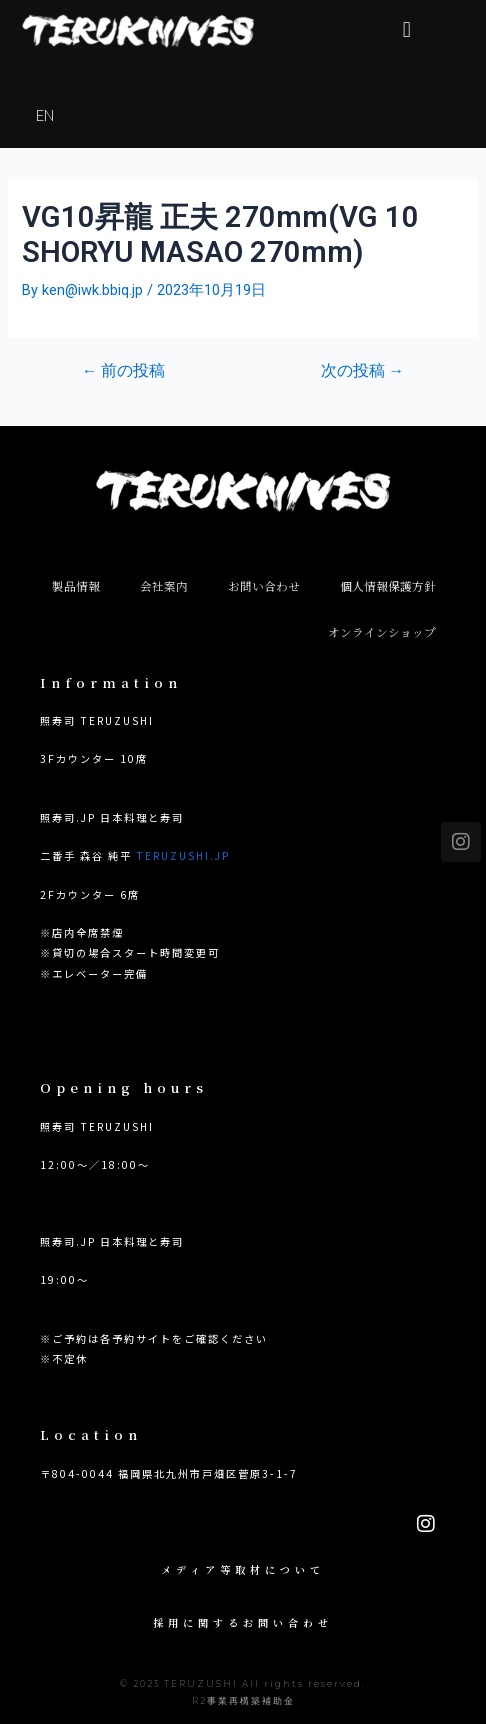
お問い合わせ (264, 586)
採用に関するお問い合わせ (243, 1622)
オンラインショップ (382, 632)
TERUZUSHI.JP (183, 855)
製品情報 (76, 586)
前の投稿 (124, 372)
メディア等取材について (243, 1569)
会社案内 (164, 586)
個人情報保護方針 (388, 586)
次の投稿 (363, 372)
